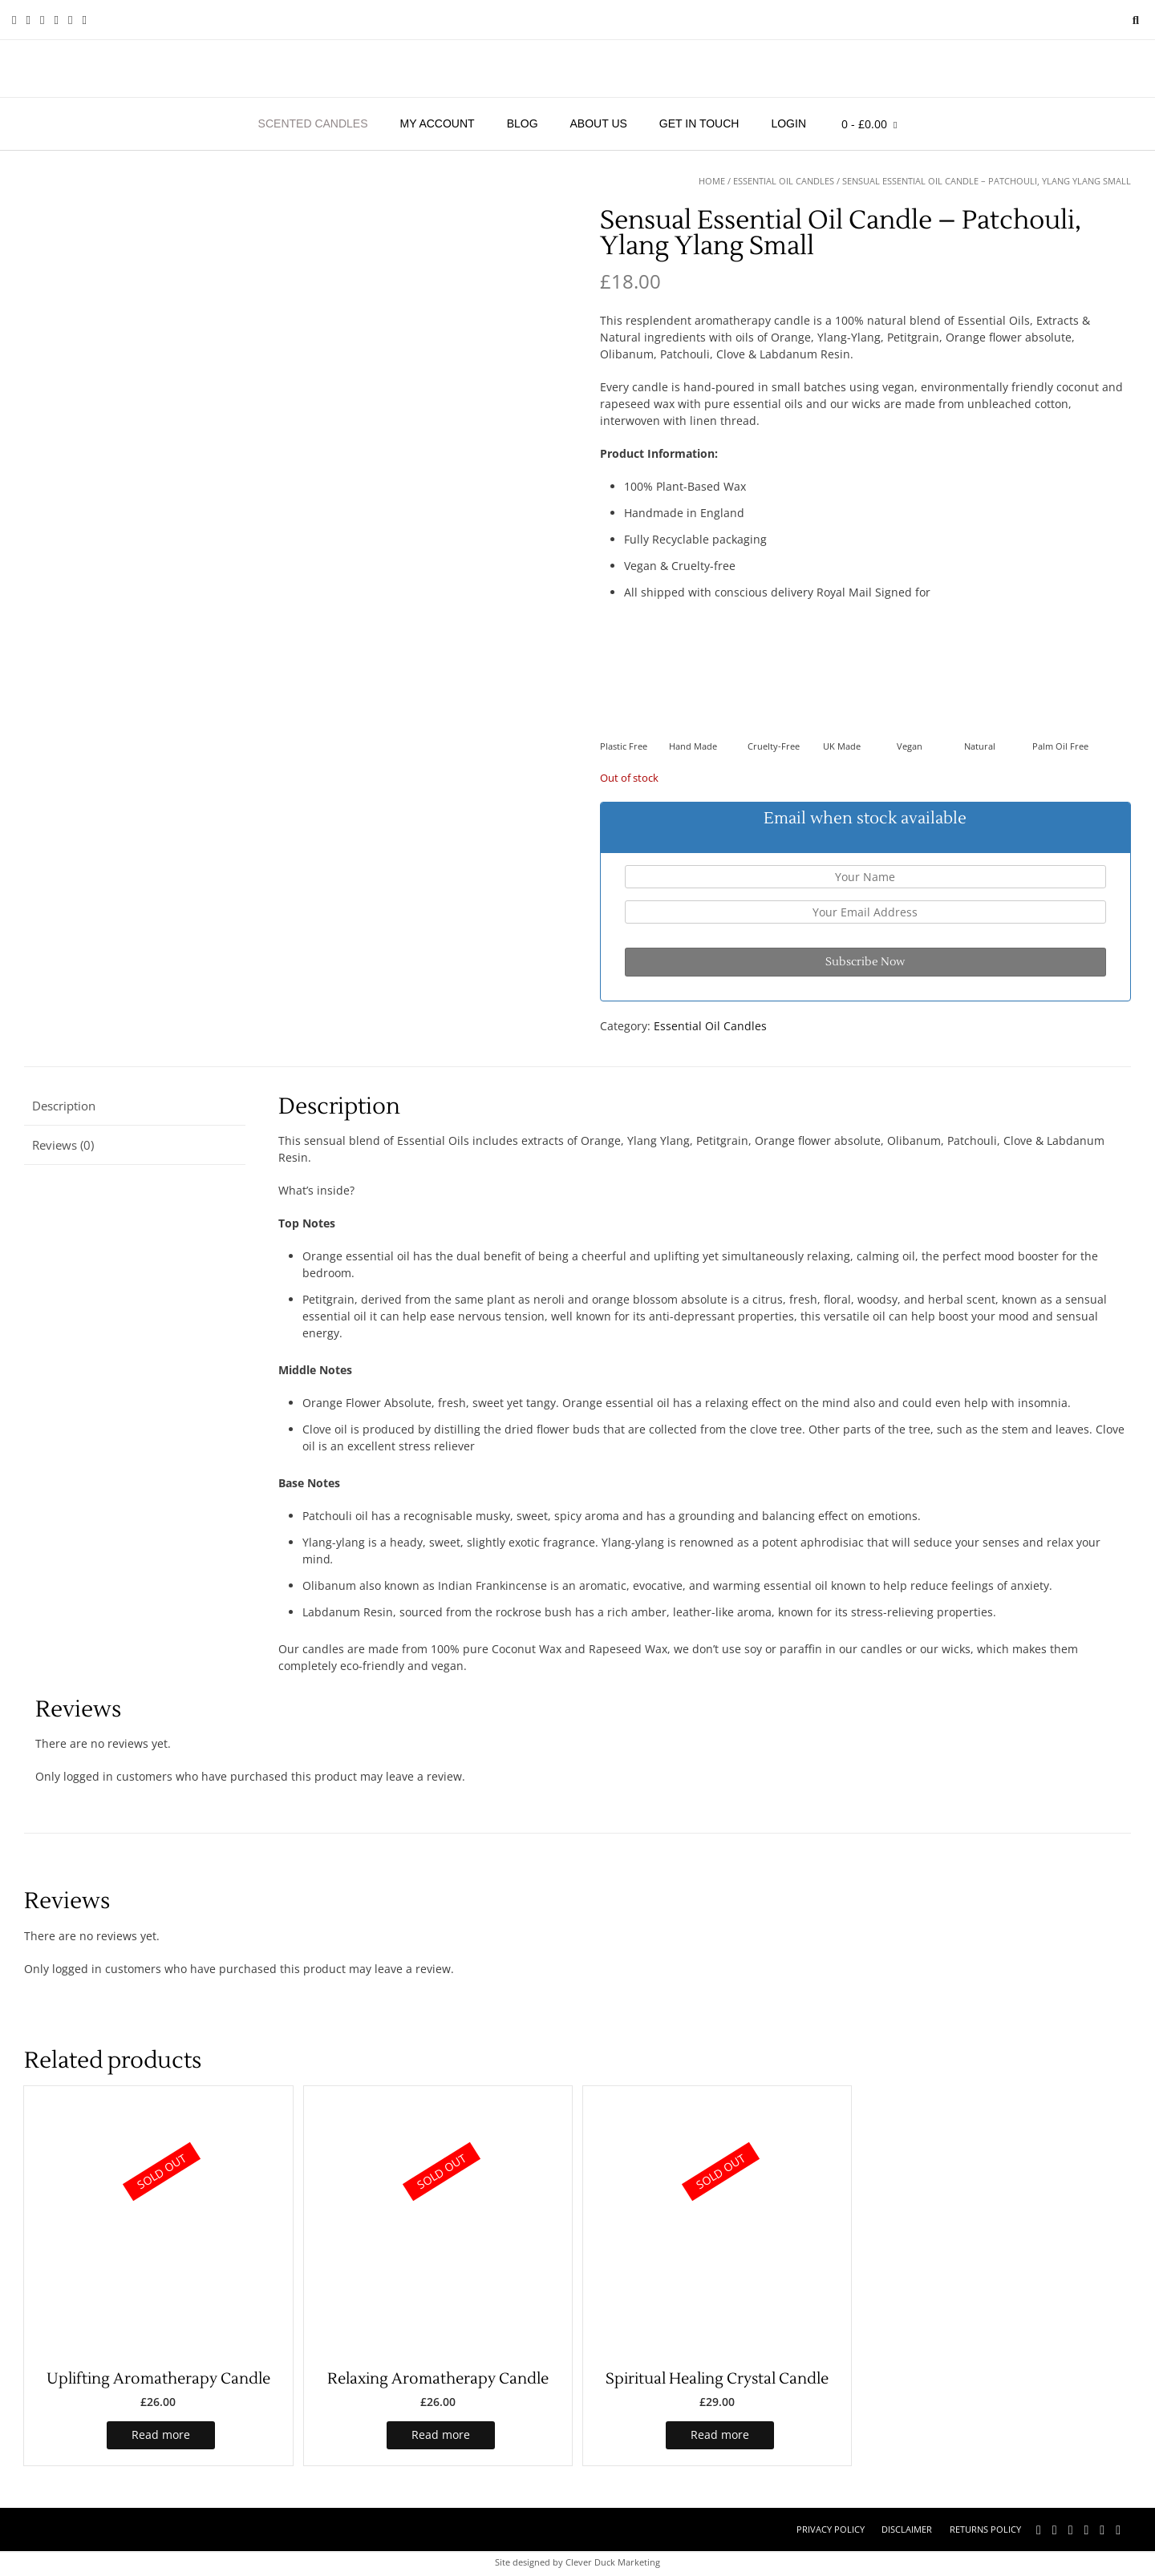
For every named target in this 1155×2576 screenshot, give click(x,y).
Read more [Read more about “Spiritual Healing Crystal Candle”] (720, 2434)
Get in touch (699, 123)
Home (712, 181)
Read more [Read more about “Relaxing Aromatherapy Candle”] (440, 2434)
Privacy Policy (830, 2529)
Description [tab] (63, 1106)
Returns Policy (985, 2529)
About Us (598, 123)
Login (788, 123)
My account (437, 123)
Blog (522, 123)
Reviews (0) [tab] (63, 1145)
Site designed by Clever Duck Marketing (577, 2562)
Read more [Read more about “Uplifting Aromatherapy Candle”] (161, 2434)
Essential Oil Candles (783, 181)
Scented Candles (313, 123)
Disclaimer (906, 2529)
